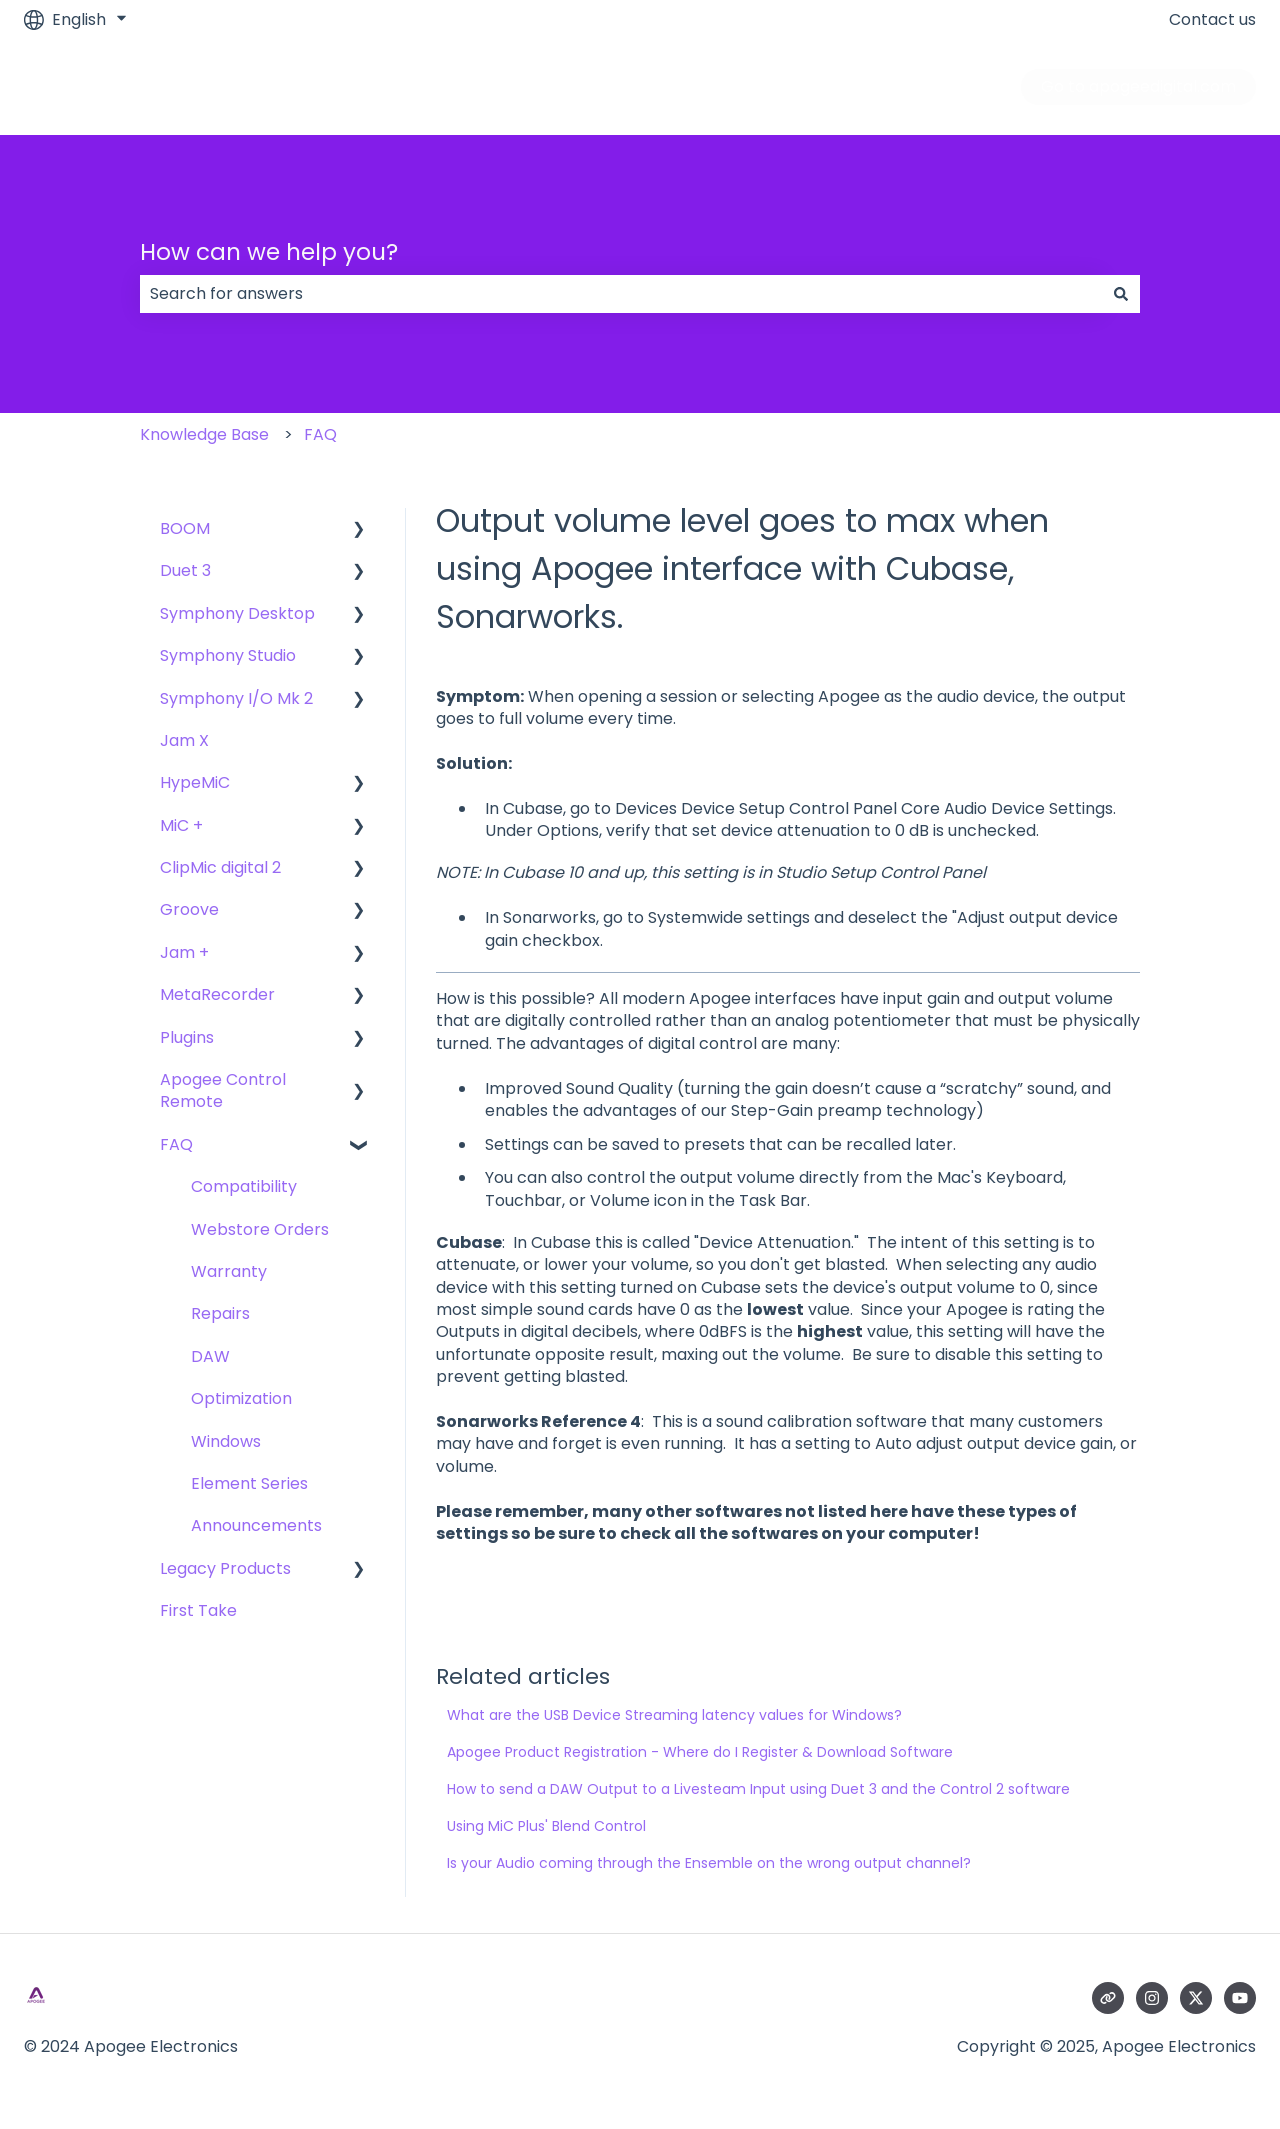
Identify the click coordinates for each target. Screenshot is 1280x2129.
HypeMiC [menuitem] (195, 782)
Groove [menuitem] (189, 909)
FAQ (320, 434)
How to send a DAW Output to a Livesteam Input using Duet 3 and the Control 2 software (758, 1789)
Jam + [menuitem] (184, 952)
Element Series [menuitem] (249, 1483)
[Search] (1121, 294)
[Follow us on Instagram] (1152, 1998)
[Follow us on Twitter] (1196, 1998)
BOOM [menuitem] (185, 528)
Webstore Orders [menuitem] (260, 1229)
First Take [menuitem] (198, 1610)
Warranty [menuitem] (229, 1271)
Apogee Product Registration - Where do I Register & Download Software (700, 1752)
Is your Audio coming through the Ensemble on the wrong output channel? (709, 1863)
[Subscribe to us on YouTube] (1240, 1998)
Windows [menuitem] (226, 1441)
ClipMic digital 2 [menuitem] (220, 867)
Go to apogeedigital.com (1138, 86)
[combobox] (621, 294)
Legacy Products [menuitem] (225, 1568)
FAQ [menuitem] (176, 1144)
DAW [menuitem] (210, 1356)
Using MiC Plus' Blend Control (546, 1826)
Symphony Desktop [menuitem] (237, 613)
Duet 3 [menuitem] (185, 570)
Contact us (1212, 20)
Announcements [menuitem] (256, 1525)
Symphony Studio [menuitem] (228, 655)
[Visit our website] (1108, 1998)
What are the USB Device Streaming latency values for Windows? (674, 1715)
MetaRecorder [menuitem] (217, 994)
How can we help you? (269, 252)
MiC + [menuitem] (181, 825)
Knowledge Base (204, 434)
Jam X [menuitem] (184, 740)
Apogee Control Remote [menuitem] (223, 1090)
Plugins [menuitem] (187, 1037)
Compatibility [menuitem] (244, 1186)
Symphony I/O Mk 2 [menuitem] (236, 698)
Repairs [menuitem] (220, 1313)
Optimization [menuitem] (241, 1398)
